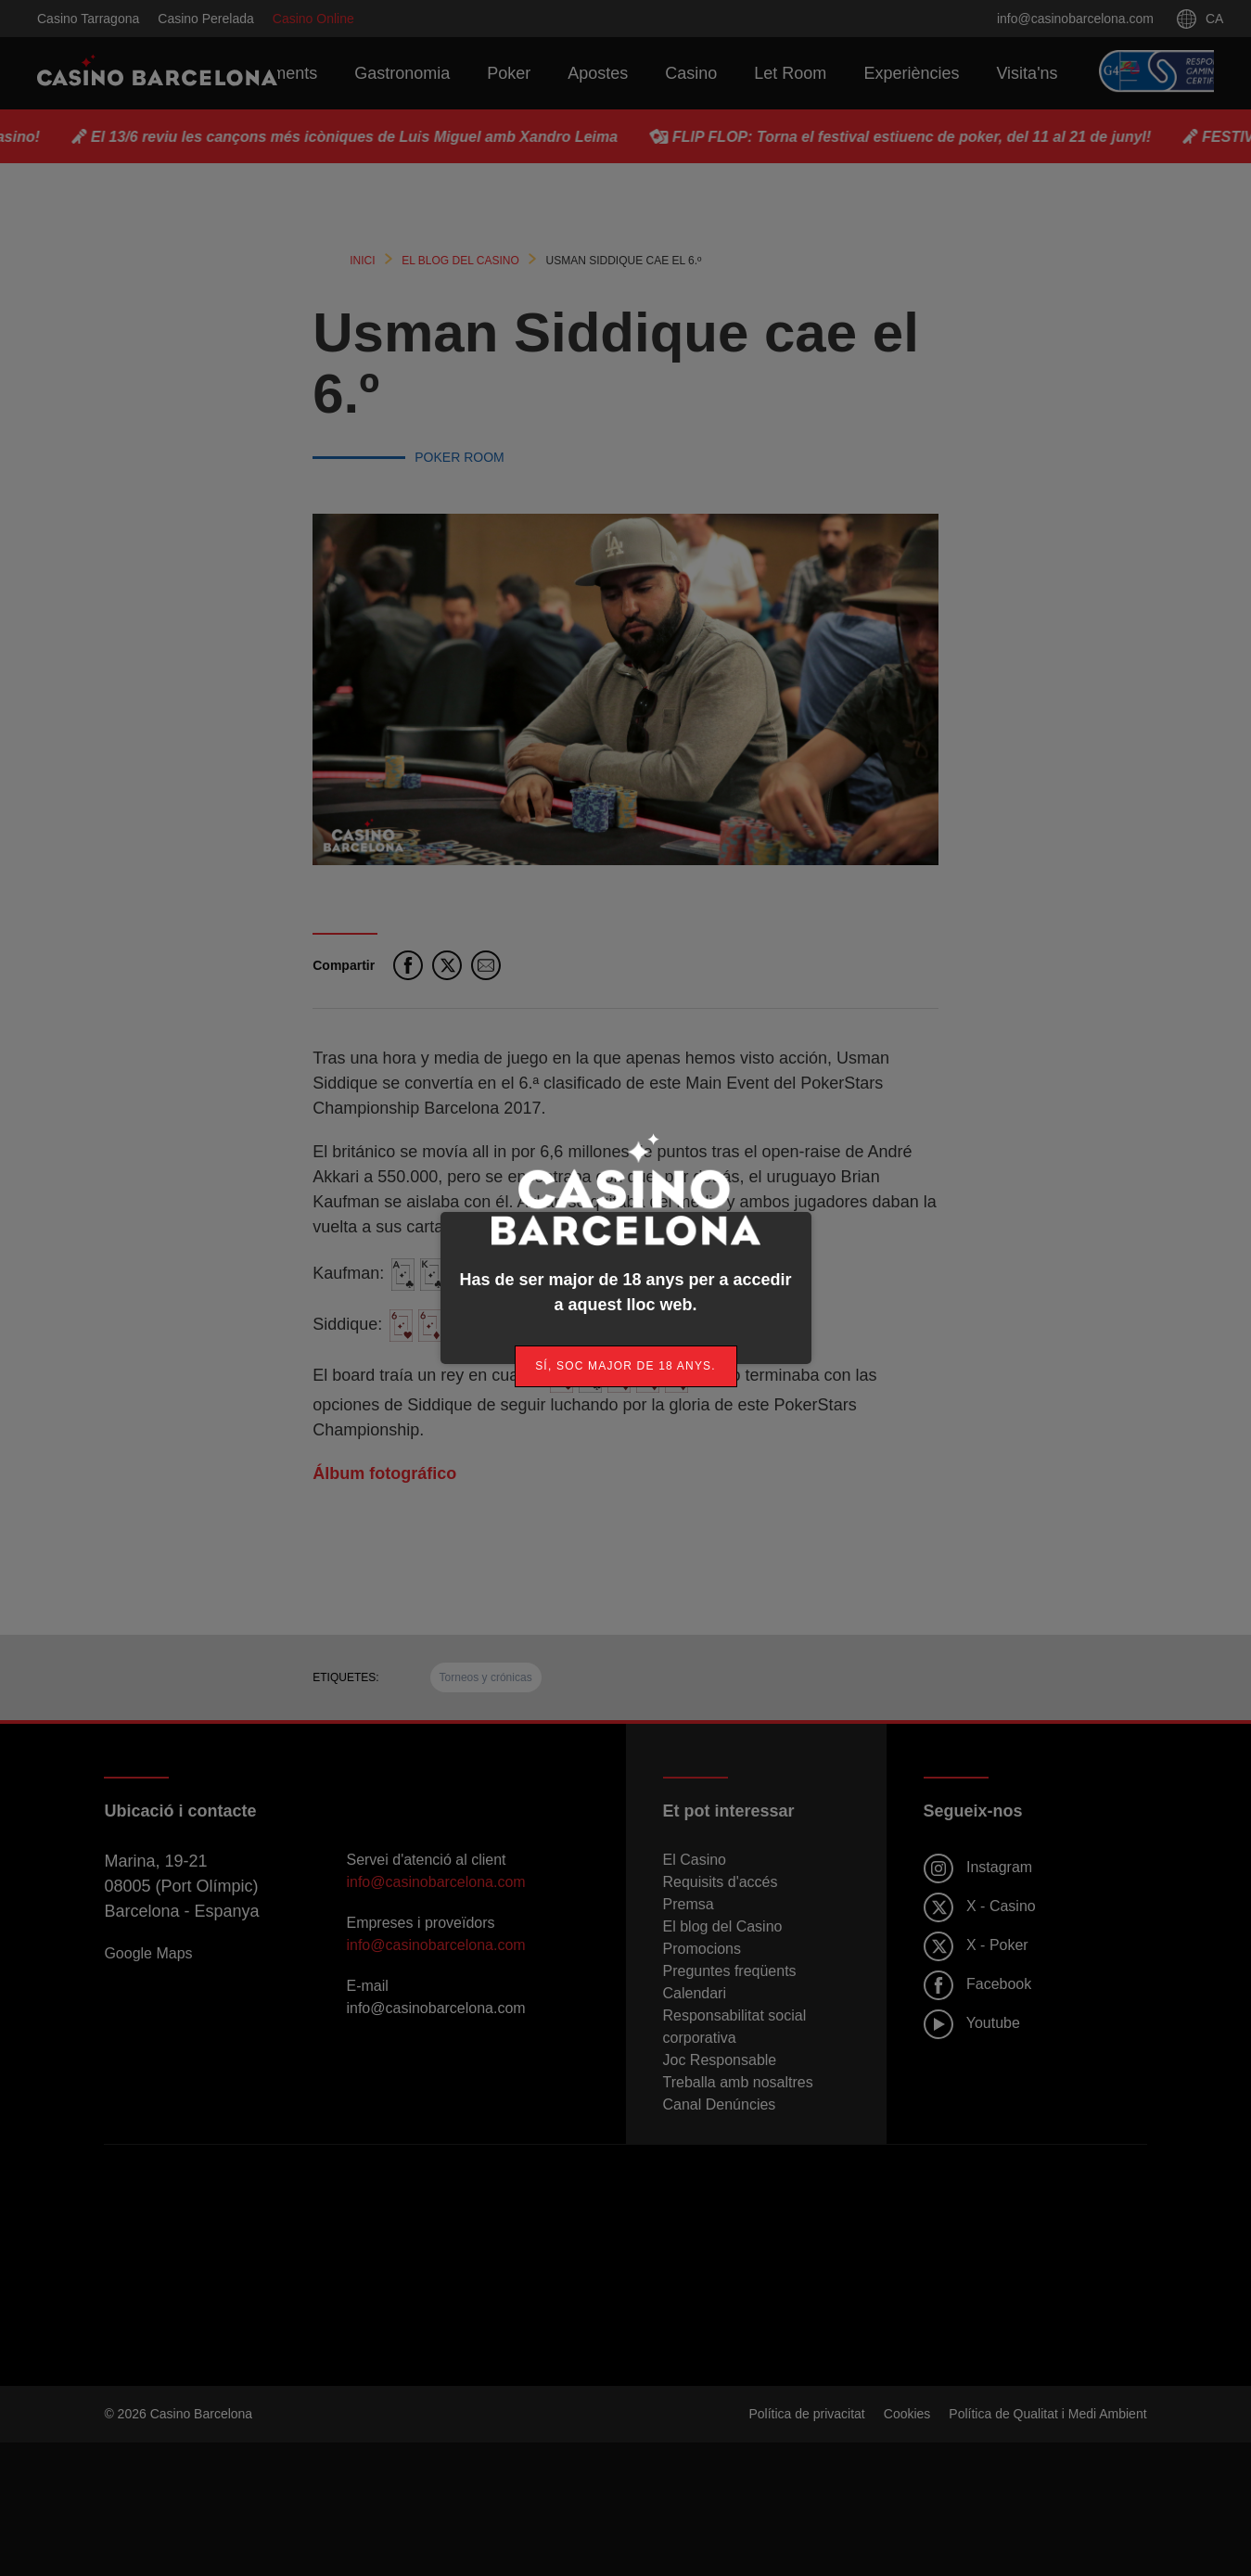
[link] (626, 1366)
